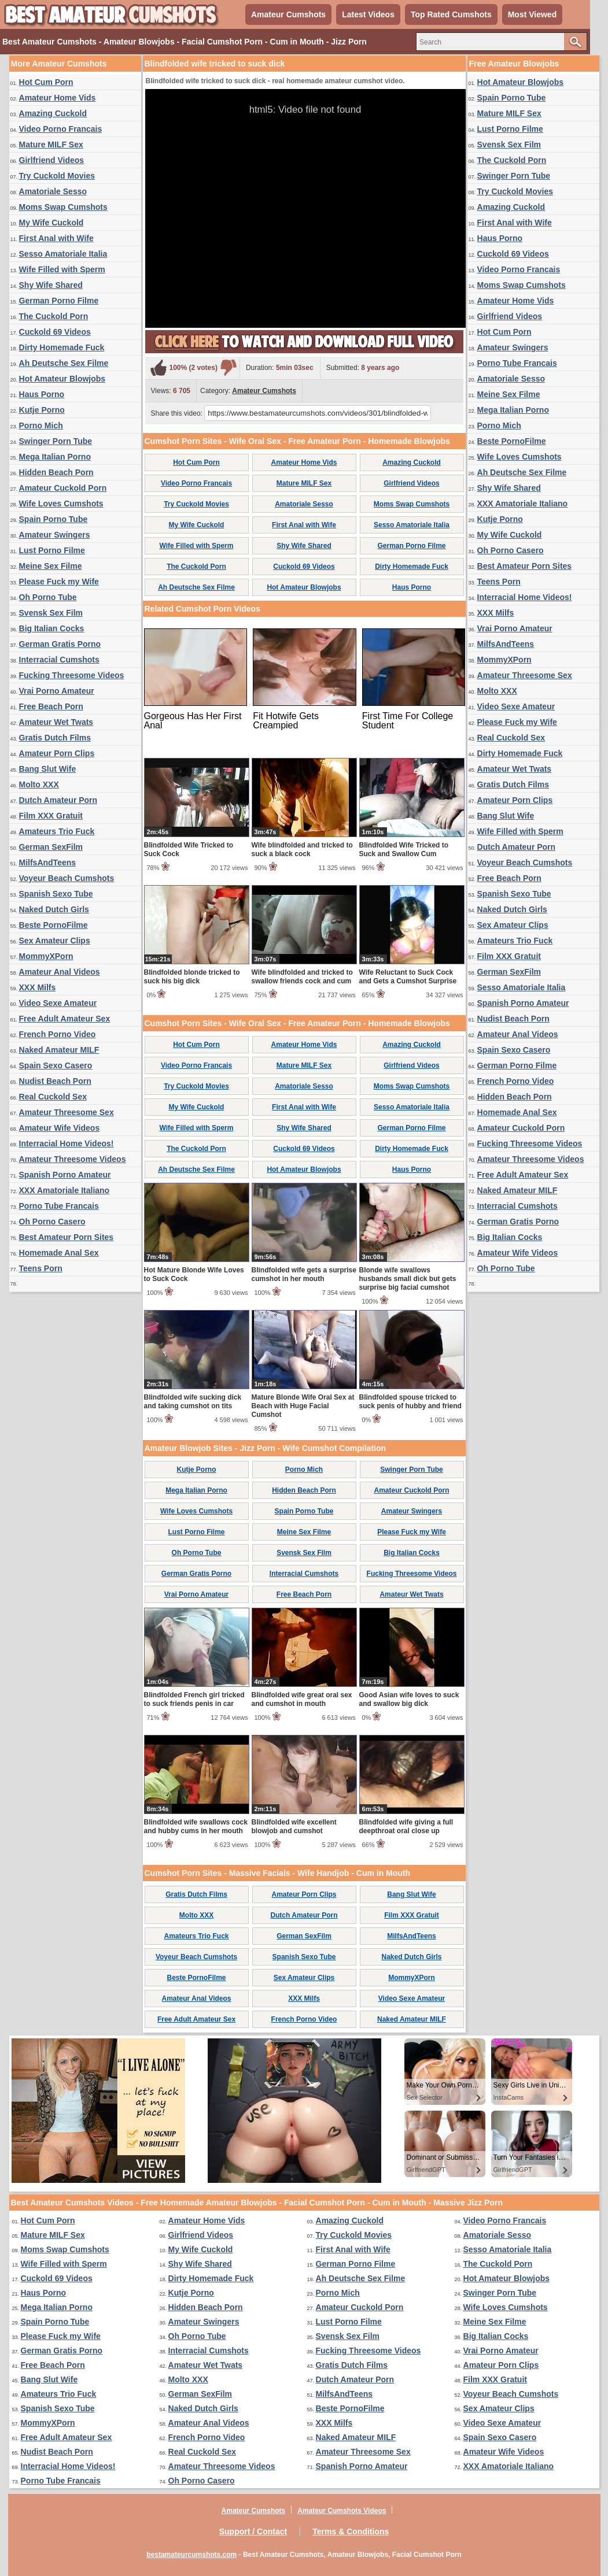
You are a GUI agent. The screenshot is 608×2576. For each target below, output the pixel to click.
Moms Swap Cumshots (63, 207)
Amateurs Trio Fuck (57, 831)
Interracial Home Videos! (66, 1143)
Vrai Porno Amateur (56, 690)
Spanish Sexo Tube (56, 893)
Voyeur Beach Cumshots (67, 878)
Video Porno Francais (60, 129)
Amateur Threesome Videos (72, 1159)
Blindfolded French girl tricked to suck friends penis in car (194, 1699)
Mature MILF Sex (51, 144)
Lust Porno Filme (52, 550)
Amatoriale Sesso (53, 191)
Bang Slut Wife (47, 768)
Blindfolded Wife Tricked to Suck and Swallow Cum (404, 849)
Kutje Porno (42, 409)
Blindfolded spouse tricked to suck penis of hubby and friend (410, 1401)
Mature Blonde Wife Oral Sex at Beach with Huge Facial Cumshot (303, 1406)
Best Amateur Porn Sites (66, 1237)
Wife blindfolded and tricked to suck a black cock (302, 849)
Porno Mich (41, 425)
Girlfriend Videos (51, 160)
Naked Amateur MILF (59, 1049)
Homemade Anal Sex (59, 1252)
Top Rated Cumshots (451, 14)
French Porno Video (57, 1034)
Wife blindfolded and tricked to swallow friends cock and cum (302, 976)
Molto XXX (39, 784)
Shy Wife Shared (51, 285)
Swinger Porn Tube (56, 441)
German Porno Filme (59, 300)
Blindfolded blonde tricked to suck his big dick (192, 976)
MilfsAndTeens (47, 862)
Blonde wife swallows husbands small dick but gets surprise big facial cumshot (407, 1278)
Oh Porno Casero (52, 1221)
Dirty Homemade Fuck (62, 347)
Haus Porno (42, 394)
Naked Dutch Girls (54, 909)
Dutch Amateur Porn (58, 800)
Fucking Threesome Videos (71, 675)
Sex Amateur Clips (54, 940)
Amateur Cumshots (288, 14)
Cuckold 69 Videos (55, 331)
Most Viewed (532, 14)
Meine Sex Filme (50, 566)
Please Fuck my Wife (59, 581)
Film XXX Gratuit (51, 815)
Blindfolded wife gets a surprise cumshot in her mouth (304, 1274)
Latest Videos (368, 14)
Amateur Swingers (54, 534)
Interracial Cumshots (59, 659)
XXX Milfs (37, 987)
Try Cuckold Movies (57, 175)
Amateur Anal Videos (59, 971)
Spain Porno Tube (53, 519)
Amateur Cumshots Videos (341, 2511)
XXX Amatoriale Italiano (64, 1190)
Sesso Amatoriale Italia (63, 253)
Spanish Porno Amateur (65, 1174)
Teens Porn (40, 1268)
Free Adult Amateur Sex (64, 1018)
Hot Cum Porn (46, 82)
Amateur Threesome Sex (66, 1112)
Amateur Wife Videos (59, 1127)
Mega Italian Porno (55, 456)
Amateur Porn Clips (57, 753)
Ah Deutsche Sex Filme (64, 363)
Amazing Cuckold (53, 113)
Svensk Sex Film (51, 612)
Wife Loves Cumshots (61, 503)
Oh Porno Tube (48, 597)
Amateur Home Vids (57, 97)
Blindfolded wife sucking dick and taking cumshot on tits (193, 1401)
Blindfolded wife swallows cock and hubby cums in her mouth (196, 1826)
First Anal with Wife (56, 238)
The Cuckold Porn (54, 316)
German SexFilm (51, 847)
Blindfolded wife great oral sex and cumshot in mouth (302, 1699)
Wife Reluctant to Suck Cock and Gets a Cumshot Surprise (408, 976)
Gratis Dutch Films (55, 737)
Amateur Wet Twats (56, 722)
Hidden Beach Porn (56, 472)
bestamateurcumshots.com (191, 2555)
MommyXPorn (46, 956)
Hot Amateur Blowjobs (62, 378)
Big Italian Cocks (51, 628)
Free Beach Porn (51, 706)
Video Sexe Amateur (58, 1003)
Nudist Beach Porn (55, 1081)
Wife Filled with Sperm (62, 269)
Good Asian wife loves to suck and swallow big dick (409, 1699)
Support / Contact (253, 2531)
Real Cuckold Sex (53, 1096)
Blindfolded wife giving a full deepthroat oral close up (406, 1826)
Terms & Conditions (350, 2531)
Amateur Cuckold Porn (63, 488)
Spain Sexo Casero (56, 1065)
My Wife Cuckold (51, 222)
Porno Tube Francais (59, 1206)
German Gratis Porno (60, 644)
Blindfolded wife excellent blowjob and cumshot (294, 1826)
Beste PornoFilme (53, 925)
